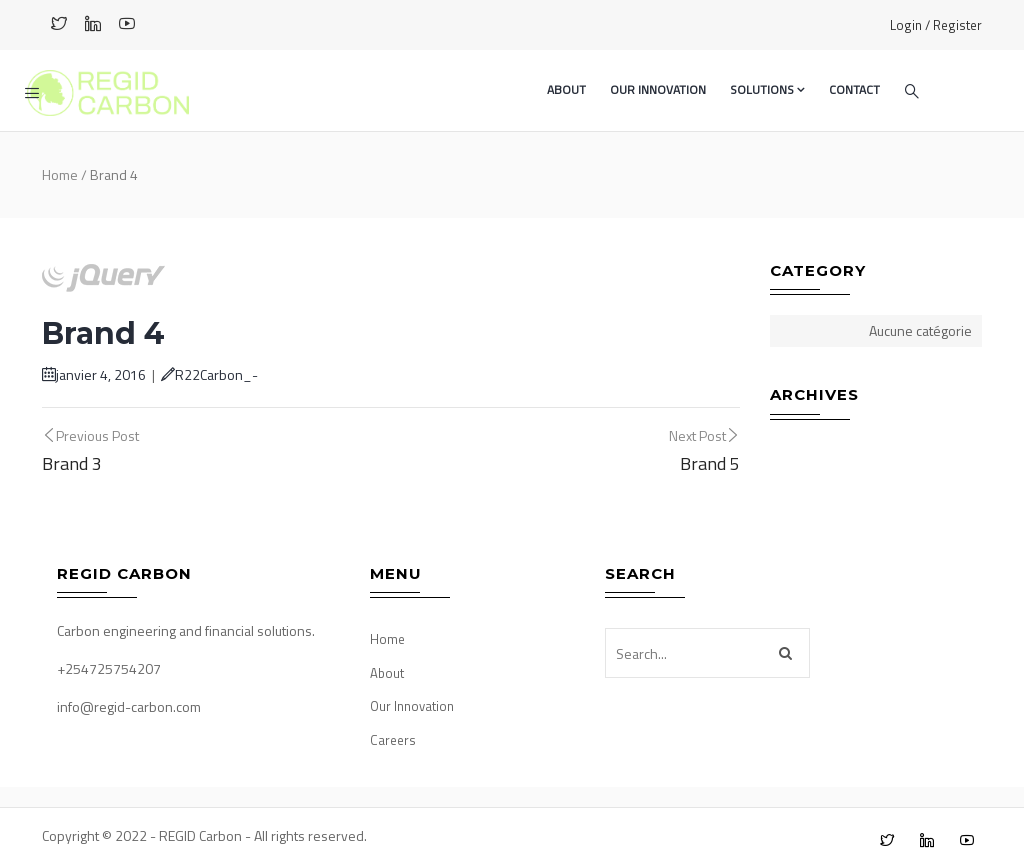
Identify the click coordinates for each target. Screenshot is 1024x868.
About (566, 89)
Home (60, 174)
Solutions (767, 89)
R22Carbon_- (209, 374)
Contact (854, 89)
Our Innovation (658, 89)
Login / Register (936, 25)
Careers (393, 740)
